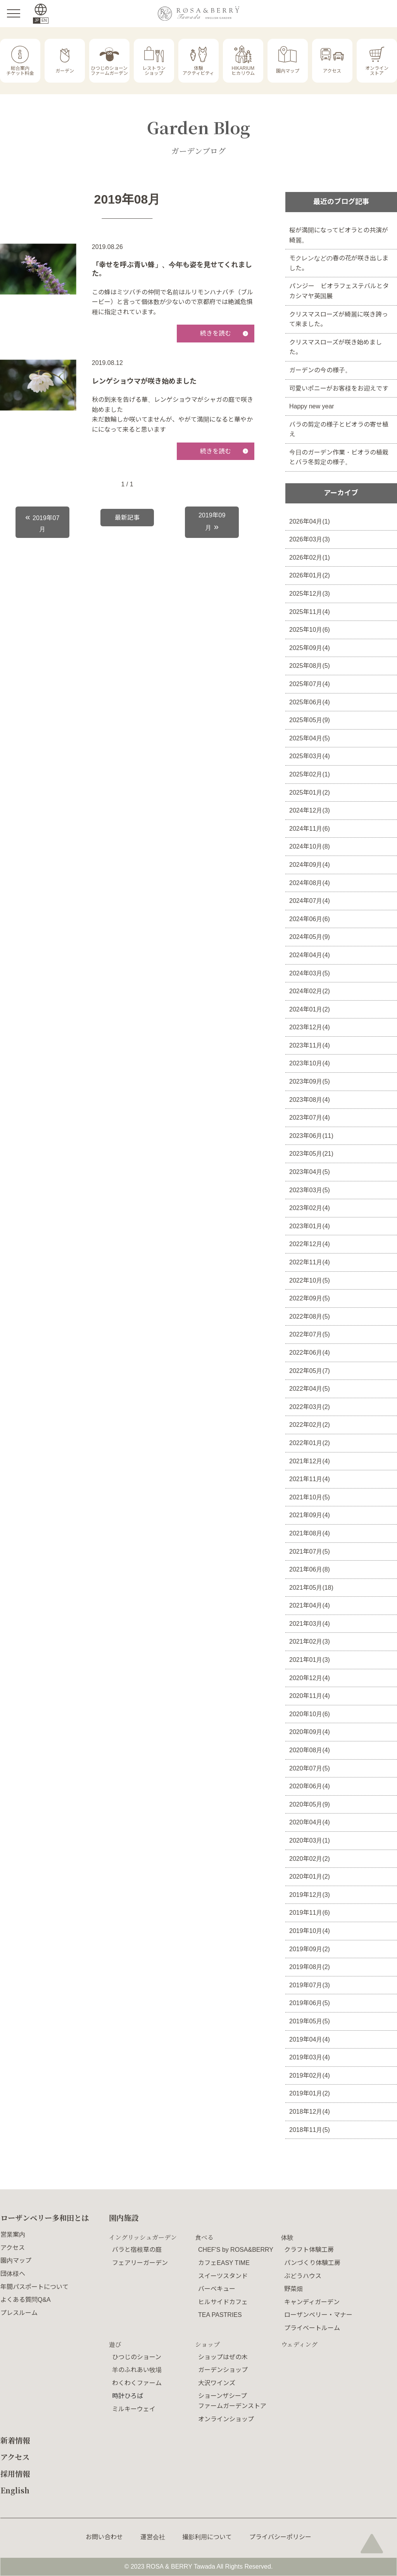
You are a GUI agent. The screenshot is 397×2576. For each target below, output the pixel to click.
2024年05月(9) (309, 937)
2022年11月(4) (309, 1262)
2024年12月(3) (309, 810)
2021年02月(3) (309, 1641)
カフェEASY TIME (224, 2263)
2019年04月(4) (309, 2039)
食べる (204, 2237)
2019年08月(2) (309, 1967)
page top (371, 2543)
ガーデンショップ (223, 2370)
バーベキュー (216, 2289)
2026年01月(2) (309, 575)
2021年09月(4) (309, 1515)
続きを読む (215, 333)
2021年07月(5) (309, 1551)
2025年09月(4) (309, 648)
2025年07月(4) (309, 684)
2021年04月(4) (309, 1605)
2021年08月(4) (309, 1533)
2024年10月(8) (309, 846)
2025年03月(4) (309, 756)
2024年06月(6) (309, 919)
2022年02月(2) (309, 1424)
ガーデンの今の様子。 (320, 370)
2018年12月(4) (309, 2111)
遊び (115, 2344)
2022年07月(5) (309, 1334)
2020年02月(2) (309, 1858)
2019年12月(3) (309, 1894)
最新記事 (127, 517)
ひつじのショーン (136, 2357)
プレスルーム (19, 2313)
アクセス (12, 2247)
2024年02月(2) (309, 991)
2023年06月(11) (311, 1135)
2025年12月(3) (309, 593)
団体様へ (12, 2273)
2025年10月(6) (309, 629)
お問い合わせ (104, 2537)
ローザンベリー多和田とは (44, 2217)
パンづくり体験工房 (312, 2263)
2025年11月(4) (309, 612)
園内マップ (15, 2260)
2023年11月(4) (309, 1045)
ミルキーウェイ (133, 2409)
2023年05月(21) (311, 1153)
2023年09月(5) (309, 1081)
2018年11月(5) (309, 2129)
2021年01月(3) (309, 1659)
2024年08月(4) (309, 883)
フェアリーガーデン (140, 2263)
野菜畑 (293, 2289)
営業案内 (12, 2234)
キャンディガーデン (312, 2302)
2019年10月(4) (309, 1931)
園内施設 (123, 2217)
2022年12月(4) (309, 1244)
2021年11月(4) (309, 1479)
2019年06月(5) (309, 2003)
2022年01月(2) (309, 1443)
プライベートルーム (312, 2328)
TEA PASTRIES (220, 2314)
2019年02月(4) (309, 2075)
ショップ (207, 2344)
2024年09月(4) (309, 864)
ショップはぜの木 (223, 2357)
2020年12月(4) (309, 1678)
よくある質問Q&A (25, 2299)
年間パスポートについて (34, 2287)
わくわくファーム (137, 2383)
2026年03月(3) (309, 539)
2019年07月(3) (309, 1985)
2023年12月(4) (309, 1027)
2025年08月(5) (309, 665)
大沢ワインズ (216, 2383)
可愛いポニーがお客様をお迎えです (338, 388)
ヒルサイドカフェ (223, 2302)
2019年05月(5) (309, 2021)
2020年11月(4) (309, 1696)
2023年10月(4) (309, 1063)
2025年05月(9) (309, 720)
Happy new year (311, 406)
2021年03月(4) (309, 1623)
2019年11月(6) (309, 1912)
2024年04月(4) (309, 955)
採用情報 (15, 2473)
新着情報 (15, 2440)
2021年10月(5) (309, 1497)
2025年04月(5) (309, 738)
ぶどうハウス (302, 2276)
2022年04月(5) (309, 1388)
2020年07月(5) (309, 1768)
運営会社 (152, 2537)
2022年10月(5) (309, 1280)
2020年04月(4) (309, 1822)
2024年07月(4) (309, 900)
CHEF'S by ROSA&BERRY (235, 2249)
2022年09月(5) (309, 1298)
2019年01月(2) (309, 2093)
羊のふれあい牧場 (137, 2370)
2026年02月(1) (309, 557)
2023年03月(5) (309, 1190)
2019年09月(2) (309, 1949)
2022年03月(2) (309, 1407)
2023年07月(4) (309, 1117)
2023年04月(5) (309, 1172)
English (14, 2490)
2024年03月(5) (309, 973)
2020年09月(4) (309, 1732)
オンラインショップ (226, 2419)
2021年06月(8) (309, 1569)
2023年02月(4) (309, 1208)
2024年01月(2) (309, 1009)
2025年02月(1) (309, 774)
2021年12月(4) (309, 1461)
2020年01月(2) (309, 1876)
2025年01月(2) (309, 792)
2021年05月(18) (311, 1587)
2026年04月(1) (309, 521)
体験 (287, 2237)
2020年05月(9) (309, 1804)
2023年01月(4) (309, 1226)
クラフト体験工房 (309, 2249)
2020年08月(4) (309, 1750)
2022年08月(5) (309, 1316)
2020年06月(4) (309, 1786)
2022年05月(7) (309, 1371)
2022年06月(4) (309, 1352)
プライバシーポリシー (280, 2537)
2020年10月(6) (309, 1714)
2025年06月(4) (309, 702)
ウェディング (299, 2344)
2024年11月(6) (309, 828)
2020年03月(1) (309, 1840)
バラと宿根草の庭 (137, 2249)
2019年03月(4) (309, 2057)
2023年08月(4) (309, 1099)
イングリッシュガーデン (143, 2237)
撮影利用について (207, 2537)
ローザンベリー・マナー (318, 2314)
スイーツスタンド (223, 2276)
